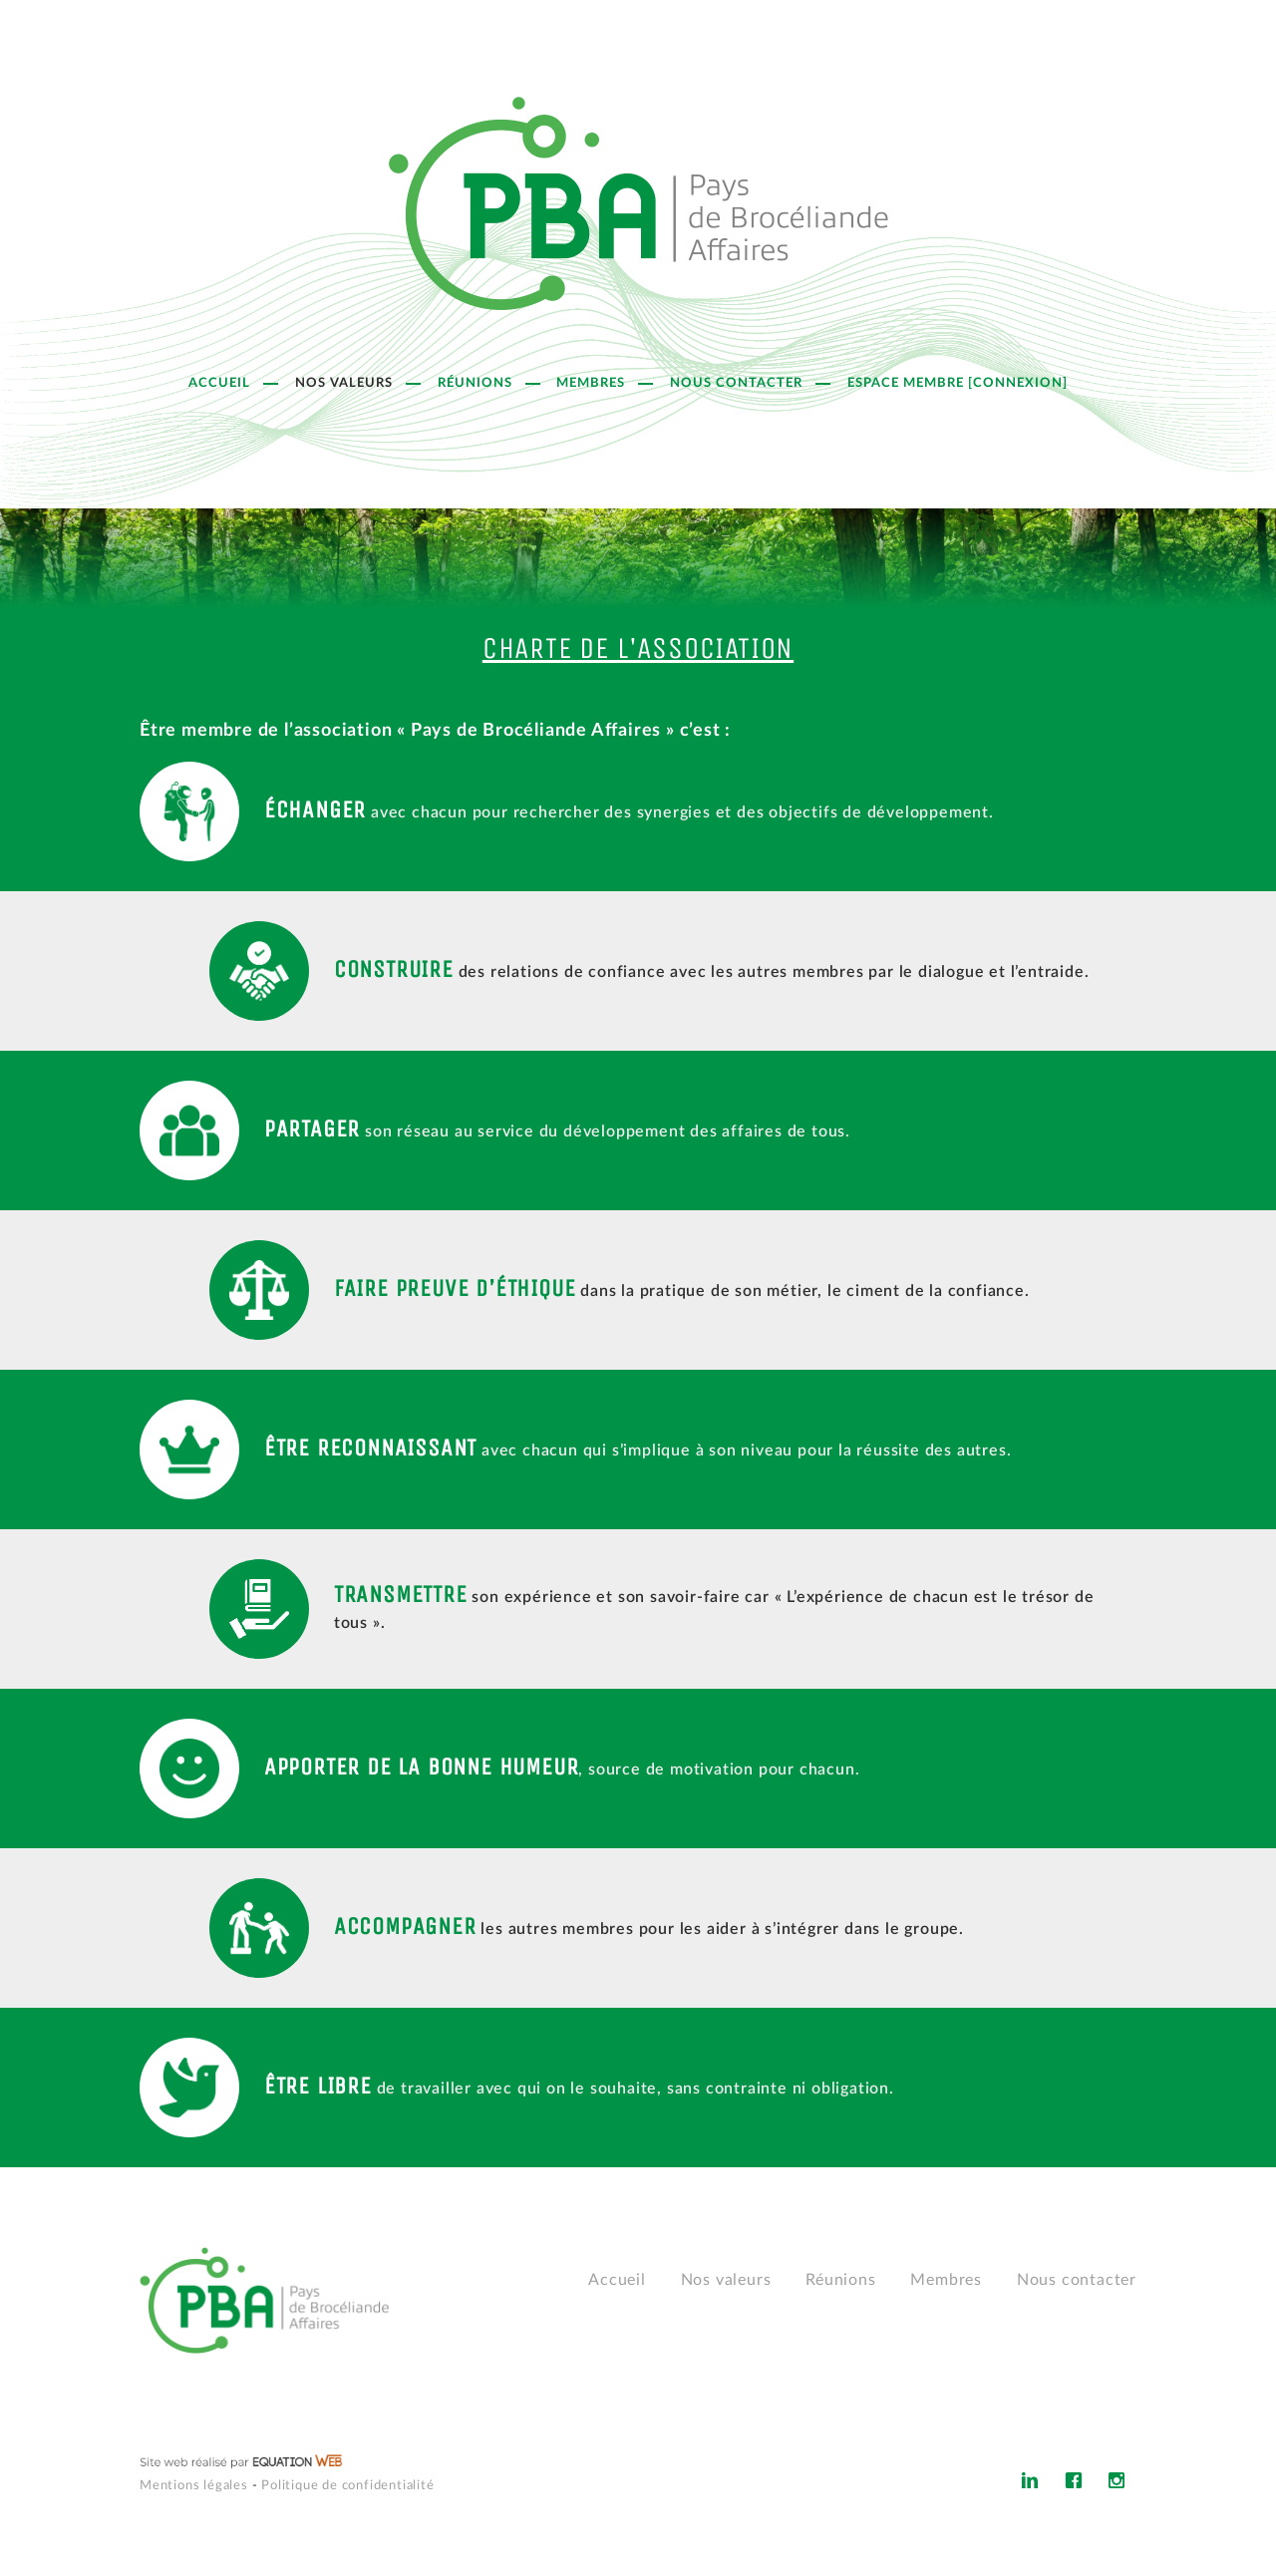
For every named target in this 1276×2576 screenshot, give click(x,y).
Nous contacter (736, 383)
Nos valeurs (344, 383)
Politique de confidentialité (347, 2485)
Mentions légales (194, 2485)
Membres (590, 383)
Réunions (475, 383)
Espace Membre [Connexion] (957, 383)
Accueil (219, 383)
